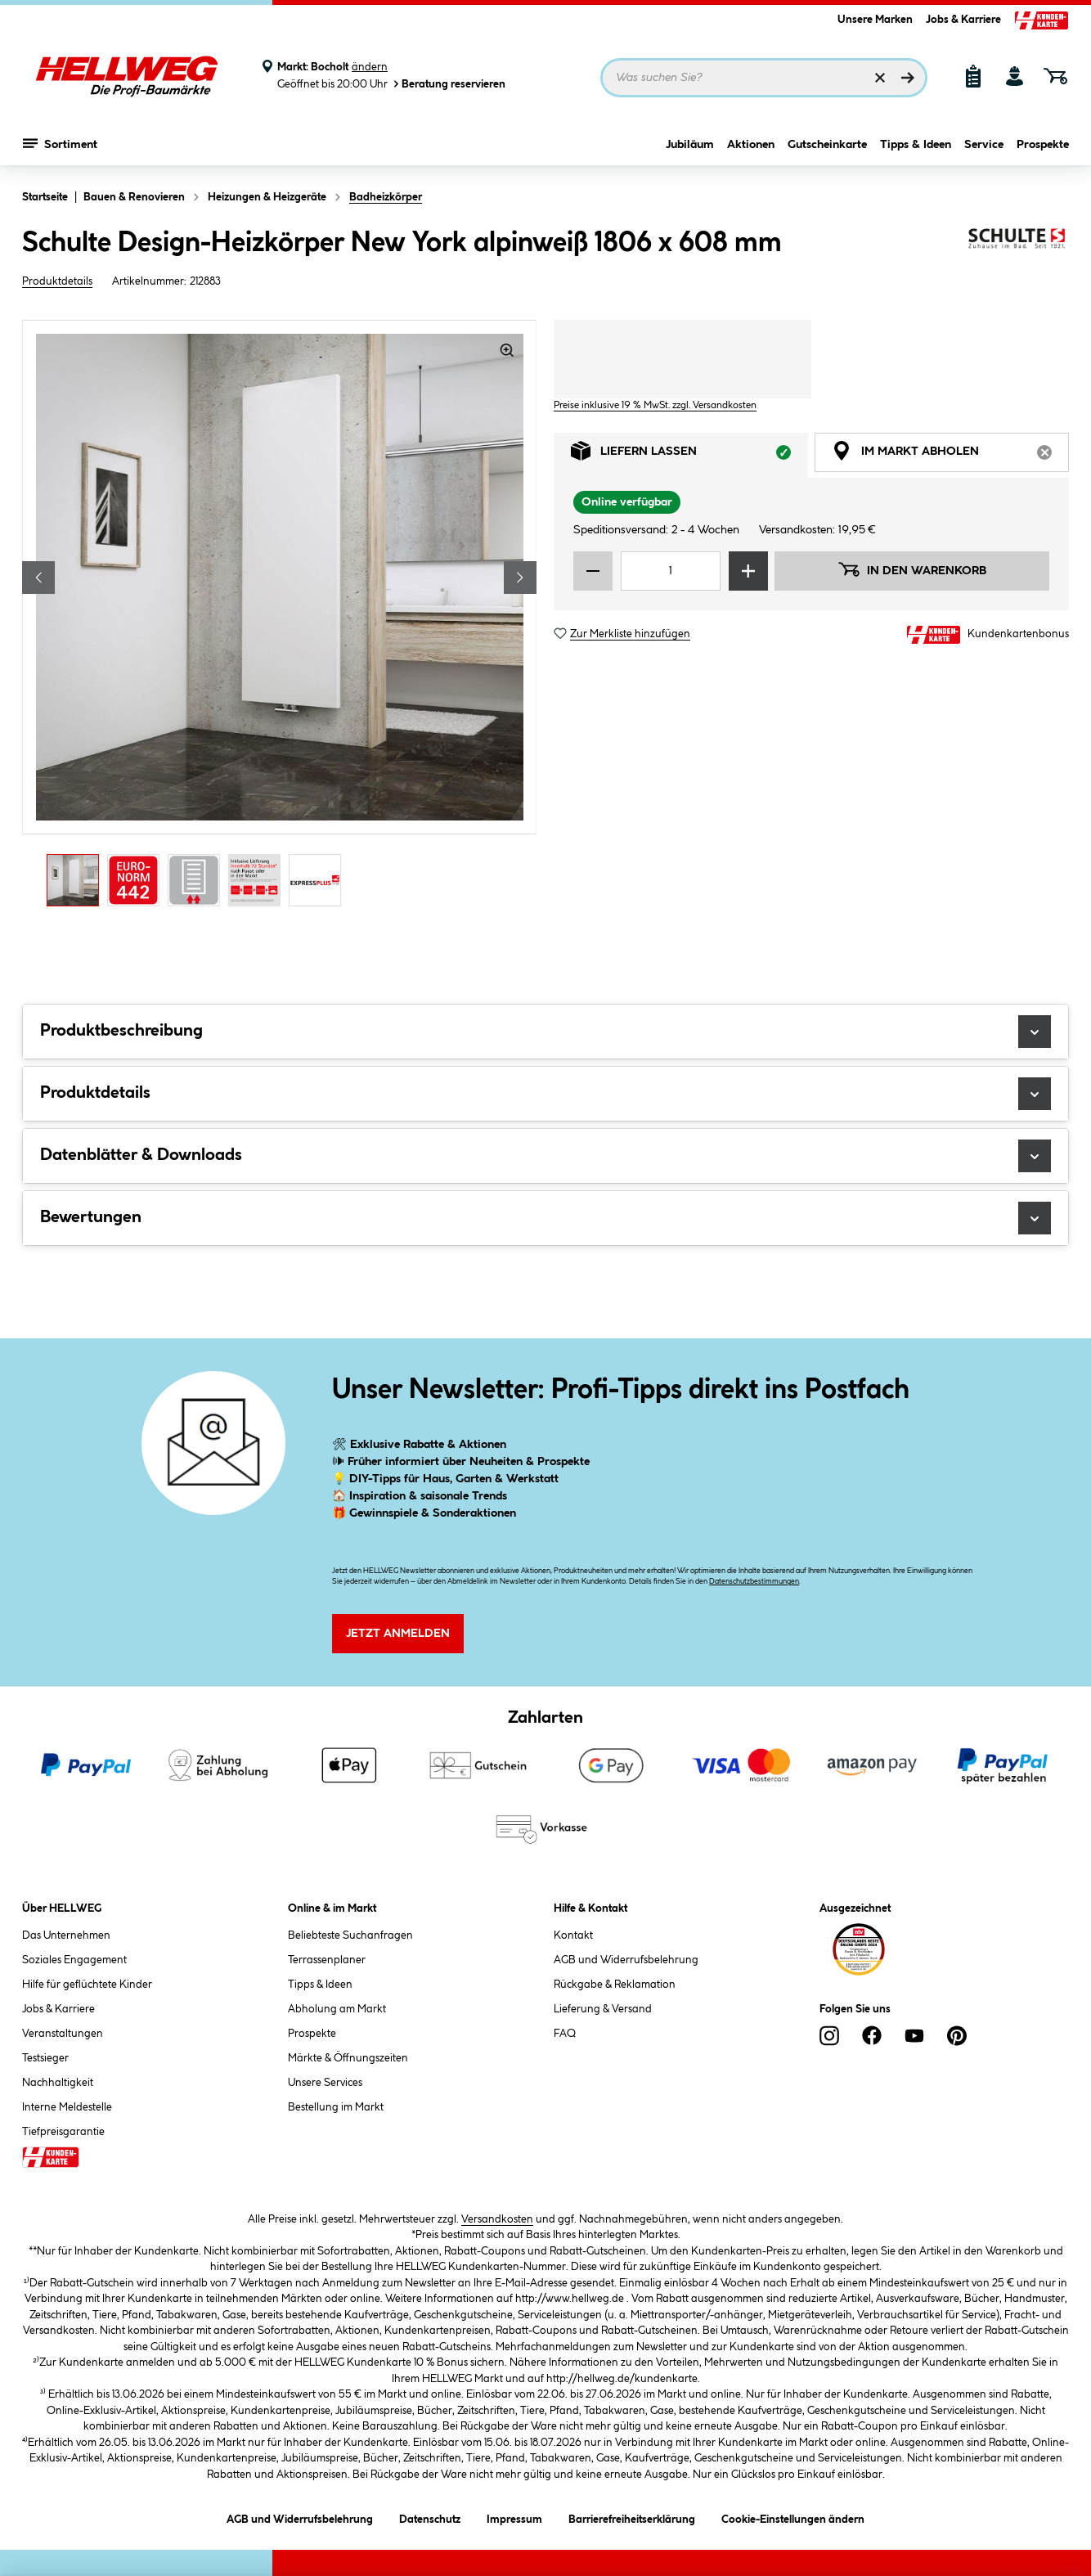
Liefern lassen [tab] (689, 455)
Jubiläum (690, 145)
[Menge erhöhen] (748, 571)
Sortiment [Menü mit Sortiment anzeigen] (60, 143)
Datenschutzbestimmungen (754, 1581)
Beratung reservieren (448, 84)
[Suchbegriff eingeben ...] (763, 77)
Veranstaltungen (62, 2034)
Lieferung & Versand (603, 2009)
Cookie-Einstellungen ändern (792, 2516)
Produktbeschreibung (545, 1031)
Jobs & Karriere (963, 20)
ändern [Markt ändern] (370, 67)
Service (983, 145)
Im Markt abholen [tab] (950, 455)
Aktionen (750, 145)
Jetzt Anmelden (398, 1633)
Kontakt (573, 1935)
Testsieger (45, 2058)
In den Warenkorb (911, 569)
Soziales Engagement (74, 1960)
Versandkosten (497, 2219)
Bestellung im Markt (336, 2107)
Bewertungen (545, 1218)
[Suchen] (907, 77)
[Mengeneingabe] (671, 571)
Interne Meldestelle (67, 2107)
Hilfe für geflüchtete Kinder (87, 1984)
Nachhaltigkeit (57, 2083)
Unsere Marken (875, 20)
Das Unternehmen (66, 1935)
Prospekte (1043, 145)
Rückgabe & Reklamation (615, 1984)
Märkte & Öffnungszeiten (348, 2058)
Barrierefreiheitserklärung (631, 2516)
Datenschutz (429, 2516)
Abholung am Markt (337, 2009)
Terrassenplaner (327, 1960)
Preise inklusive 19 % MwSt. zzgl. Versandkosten (655, 405)
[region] (280, 617)
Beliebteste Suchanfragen (350, 1935)
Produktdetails (57, 281)
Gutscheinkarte (827, 145)
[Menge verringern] (593, 571)
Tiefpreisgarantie (63, 2132)
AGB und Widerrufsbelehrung (626, 1960)
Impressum (514, 2516)
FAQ (565, 2034)
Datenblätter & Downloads (545, 1156)
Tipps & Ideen (915, 145)
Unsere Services (325, 2083)
